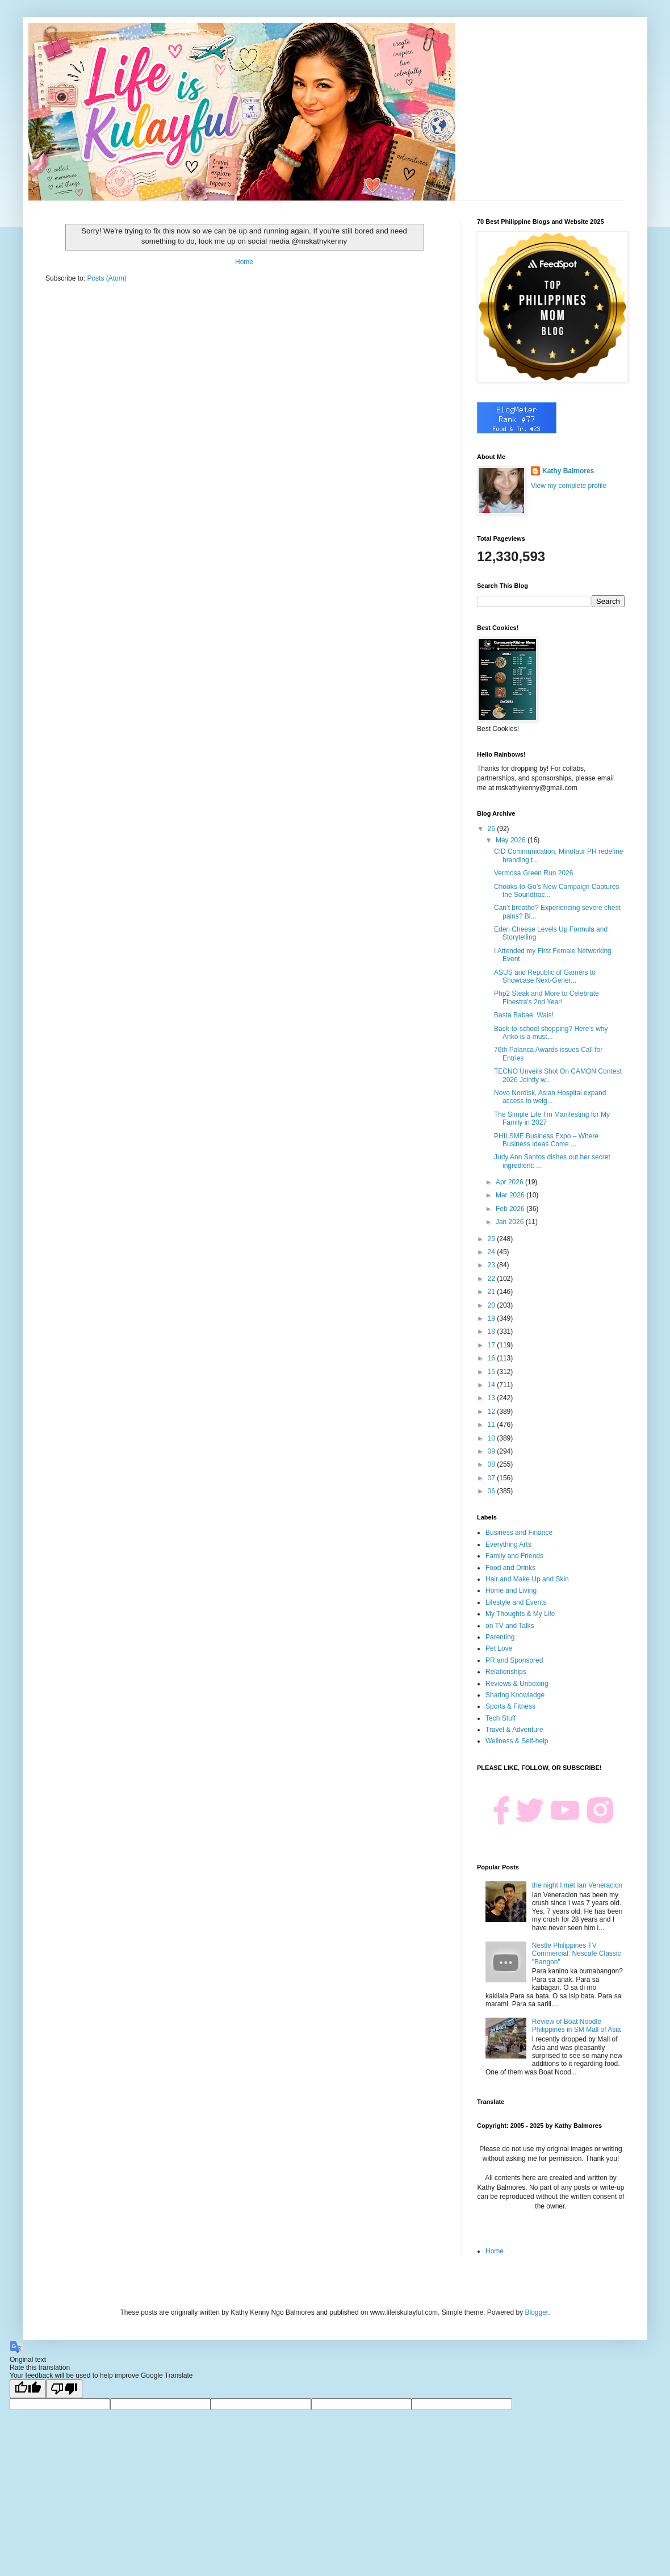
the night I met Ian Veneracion (577, 1885)
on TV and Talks (509, 1626)
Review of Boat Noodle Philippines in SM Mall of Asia (576, 2026)
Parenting (499, 1637)
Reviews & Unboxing (516, 1684)
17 (492, 1345)
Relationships (505, 1672)
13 (492, 1398)
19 (492, 1318)
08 (492, 1464)
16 (492, 1358)
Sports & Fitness (510, 1706)
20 (492, 1305)
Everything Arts (508, 1544)
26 (492, 829)
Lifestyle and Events (515, 1602)
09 (492, 1451)
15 (492, 1372)
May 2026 (511, 840)
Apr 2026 (510, 1182)
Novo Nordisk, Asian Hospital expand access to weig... (550, 1097)
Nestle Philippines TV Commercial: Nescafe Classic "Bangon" (576, 1954)
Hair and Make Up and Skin (527, 1579)
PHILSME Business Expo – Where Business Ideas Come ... (546, 1140)
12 (492, 1412)
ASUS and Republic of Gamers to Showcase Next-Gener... (545, 976)
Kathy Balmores (568, 471)
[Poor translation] (64, 2388)
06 (492, 1491)
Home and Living (511, 1590)
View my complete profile (568, 486)
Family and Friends (514, 1556)
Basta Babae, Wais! (524, 1015)
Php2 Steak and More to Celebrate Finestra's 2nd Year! (546, 997)
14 (492, 1385)
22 (492, 1279)
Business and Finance (518, 1533)
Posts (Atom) (106, 278)
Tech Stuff (500, 1718)
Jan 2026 (511, 1222)
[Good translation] (28, 2388)
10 (492, 1438)
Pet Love (498, 1648)
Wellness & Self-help (516, 1741)
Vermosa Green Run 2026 (533, 873)
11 (492, 1425)
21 (492, 1292)
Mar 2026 (511, 1195)
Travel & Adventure (514, 1730)
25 (492, 1239)
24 (492, 1252)
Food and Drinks (510, 1568)
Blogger (536, 2312)
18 (492, 1331)
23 (492, 1265)
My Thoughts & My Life (520, 1614)
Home (244, 262)
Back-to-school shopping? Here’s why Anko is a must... (551, 1033)
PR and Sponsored (514, 1660)
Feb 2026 (511, 1209)
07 (492, 1478)
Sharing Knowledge (515, 1695)
